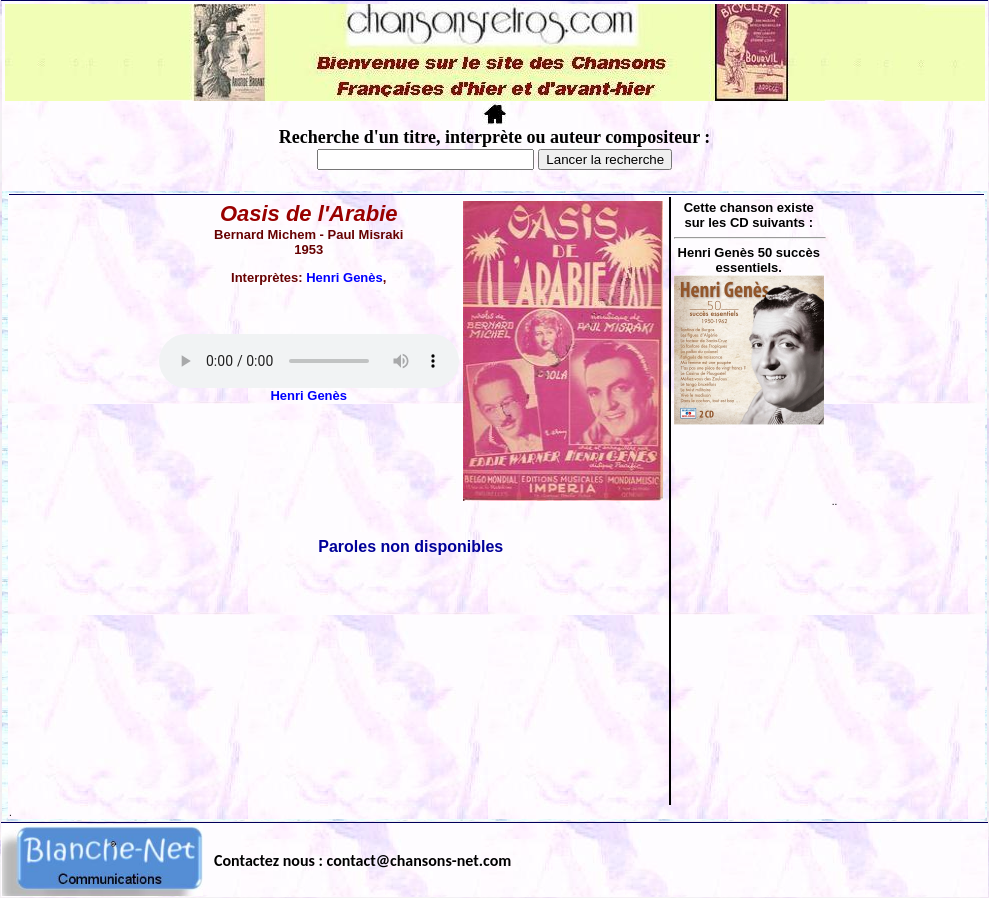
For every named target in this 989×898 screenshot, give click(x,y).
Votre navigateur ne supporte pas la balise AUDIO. (309, 361)
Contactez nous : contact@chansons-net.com (362, 860)
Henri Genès (344, 277)
